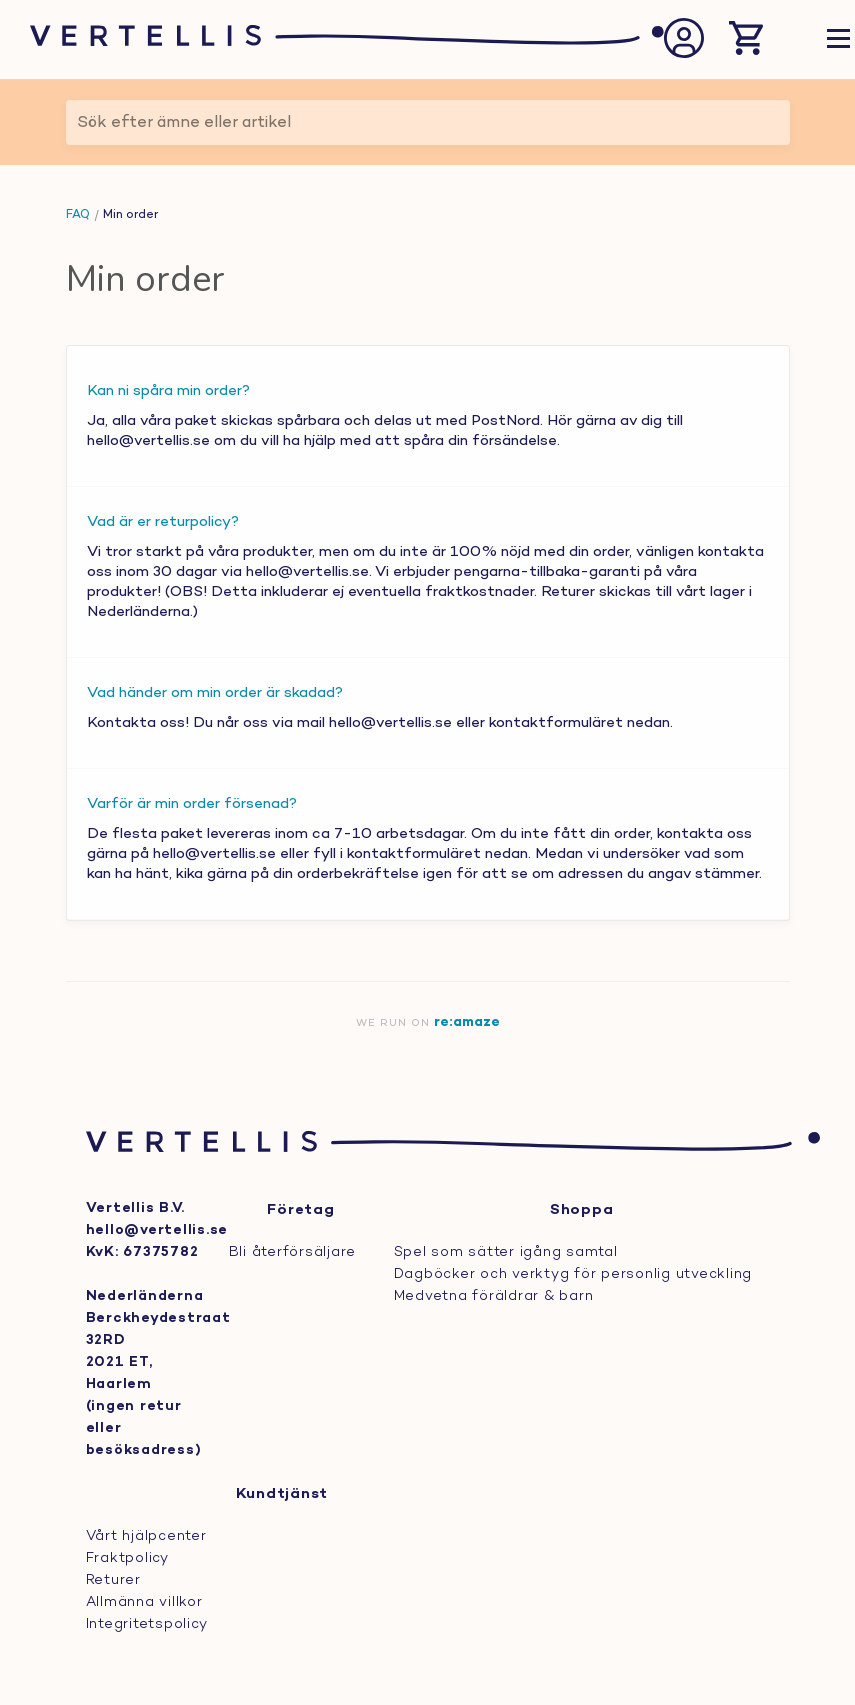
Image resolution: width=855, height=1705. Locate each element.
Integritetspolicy (147, 1624)
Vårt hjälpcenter (146, 1536)
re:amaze (467, 1022)
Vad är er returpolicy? (163, 522)
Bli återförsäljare (293, 1252)
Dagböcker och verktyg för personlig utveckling (573, 1274)
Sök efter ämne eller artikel (184, 123)
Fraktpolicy (127, 1558)
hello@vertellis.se (157, 1230)
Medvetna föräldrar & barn (494, 1296)
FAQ (78, 215)
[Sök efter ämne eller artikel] (428, 122)
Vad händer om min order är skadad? (215, 693)
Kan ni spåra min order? (168, 391)
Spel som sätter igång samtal (506, 1252)
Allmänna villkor (144, 1602)
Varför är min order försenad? (192, 804)
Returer (113, 1580)
